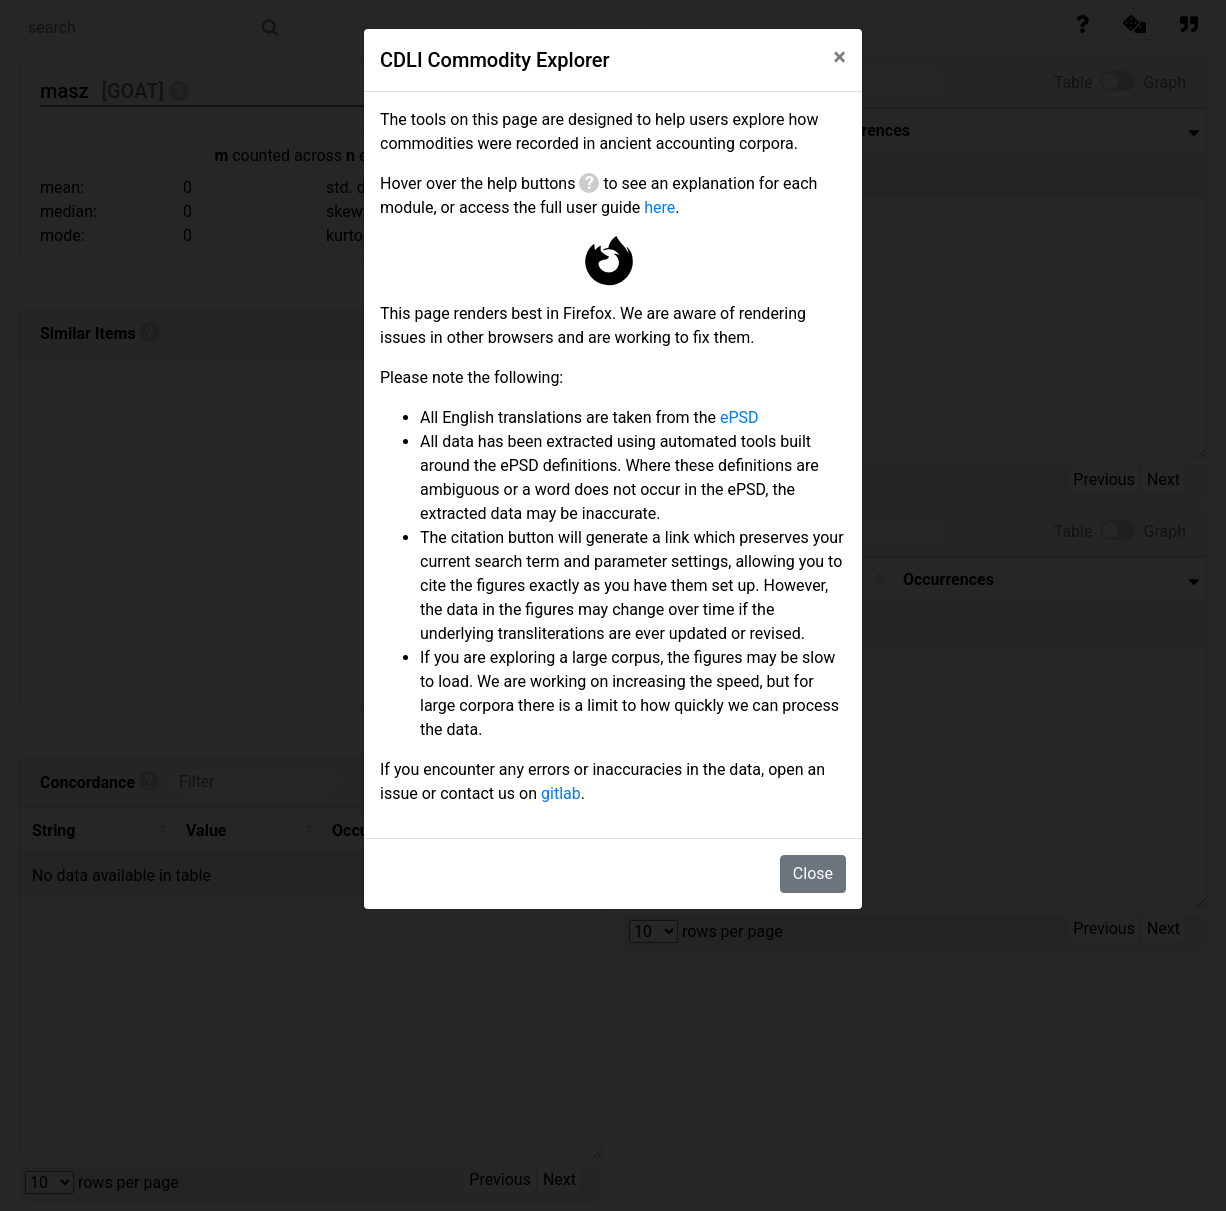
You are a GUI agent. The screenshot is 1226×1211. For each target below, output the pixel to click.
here (659, 207)
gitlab (561, 793)
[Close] (839, 57)
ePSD (739, 417)
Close (813, 873)
